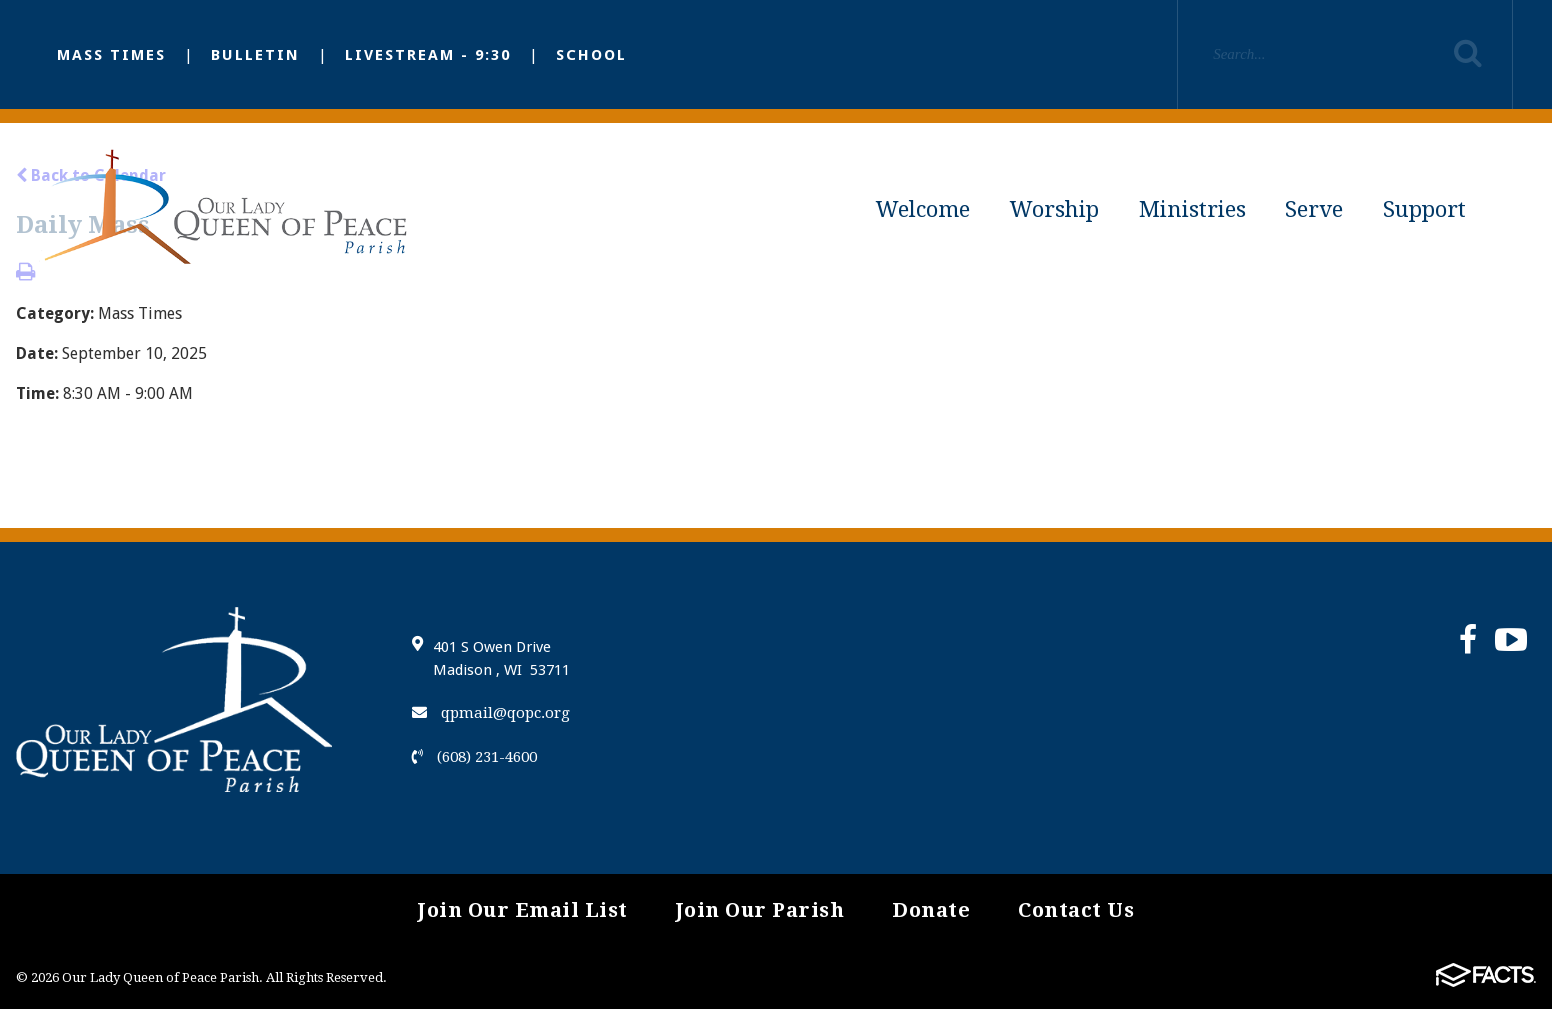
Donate (931, 910)
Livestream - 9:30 (428, 55)
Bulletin (255, 55)
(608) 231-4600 (474, 757)
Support (1424, 209)
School (591, 55)
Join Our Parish (760, 910)
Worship (1054, 209)
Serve (1314, 209)
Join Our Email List (523, 910)
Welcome (923, 209)
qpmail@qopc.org (491, 713)
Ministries (1192, 209)
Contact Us (1076, 910)
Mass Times (111, 55)
